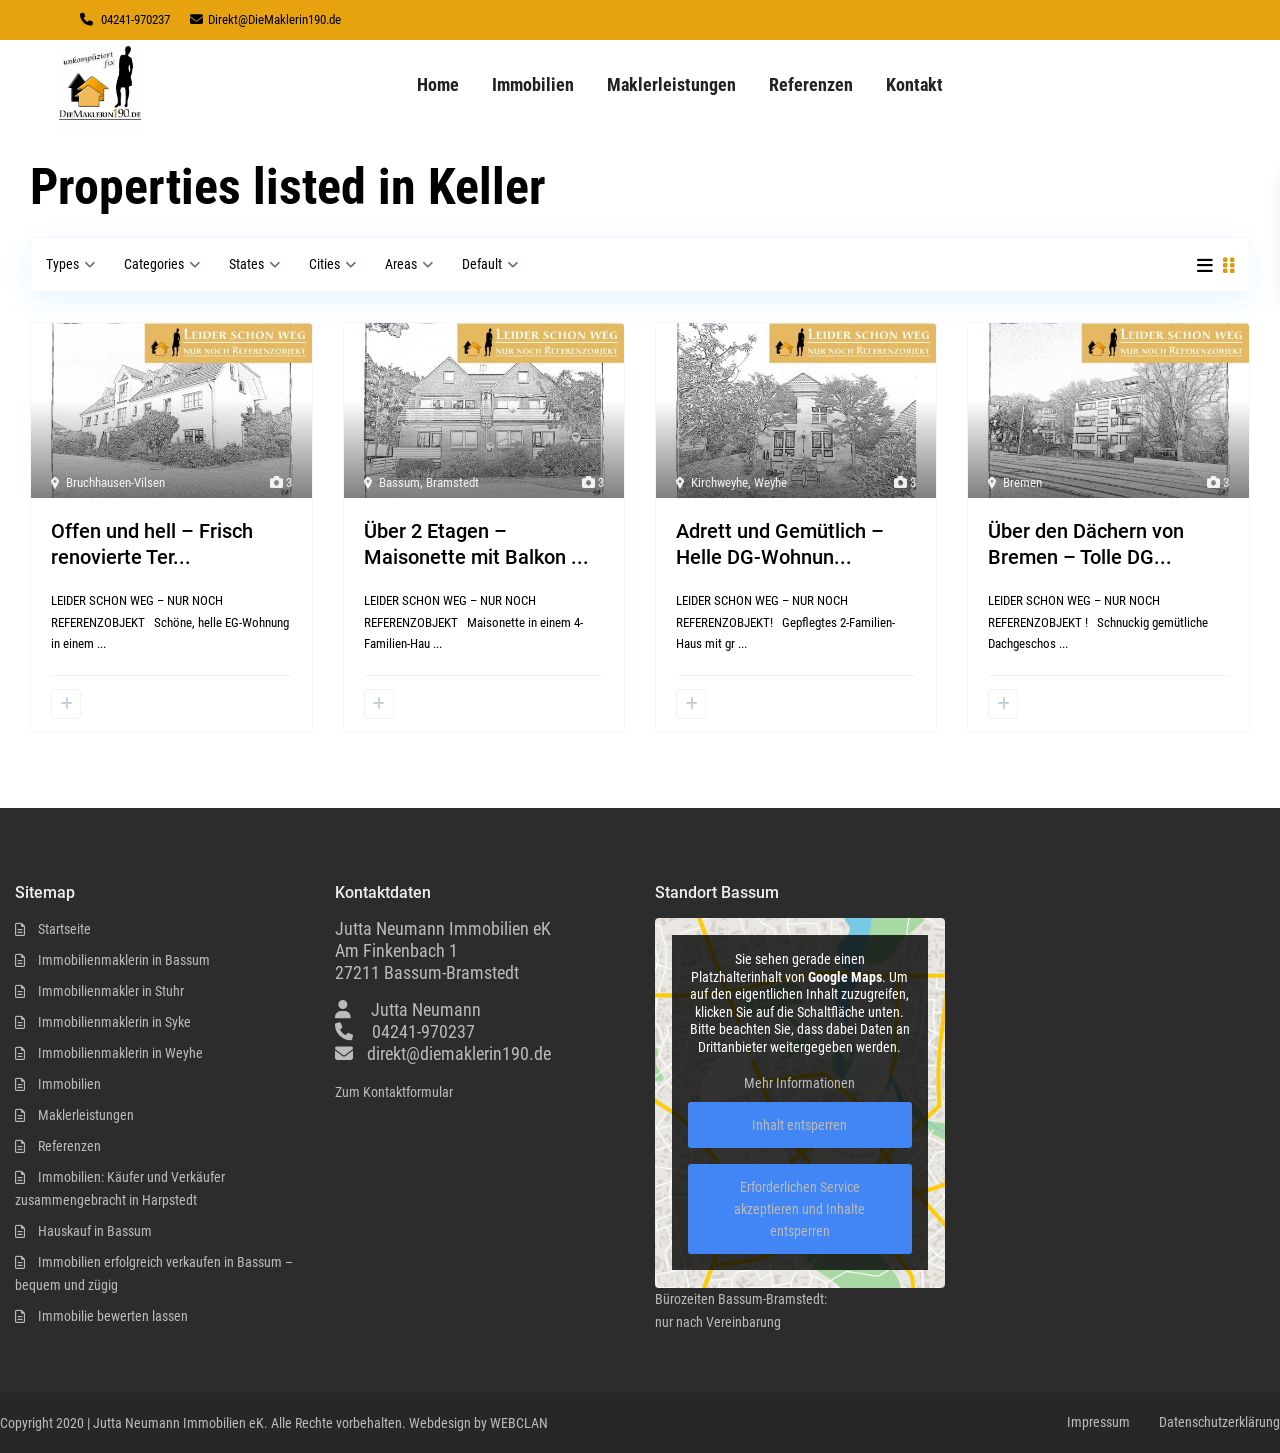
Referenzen (811, 84)
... (101, 643)
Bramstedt (452, 482)
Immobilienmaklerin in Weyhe (120, 1053)
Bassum (399, 482)
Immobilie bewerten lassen (113, 1316)
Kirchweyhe (719, 482)
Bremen (1022, 482)
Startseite (64, 929)
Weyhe (770, 482)
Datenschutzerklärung (1219, 1422)
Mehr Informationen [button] (799, 1084)
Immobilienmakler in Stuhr (111, 991)
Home (438, 84)
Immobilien (533, 84)
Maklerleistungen (671, 84)
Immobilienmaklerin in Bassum (124, 960)
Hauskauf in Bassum (95, 1231)
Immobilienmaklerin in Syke (114, 1022)
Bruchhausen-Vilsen (115, 482)
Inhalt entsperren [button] (799, 1126)
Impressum (1098, 1422)
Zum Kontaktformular (394, 1092)
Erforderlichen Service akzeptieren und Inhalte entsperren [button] (799, 1210)
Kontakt (914, 84)
